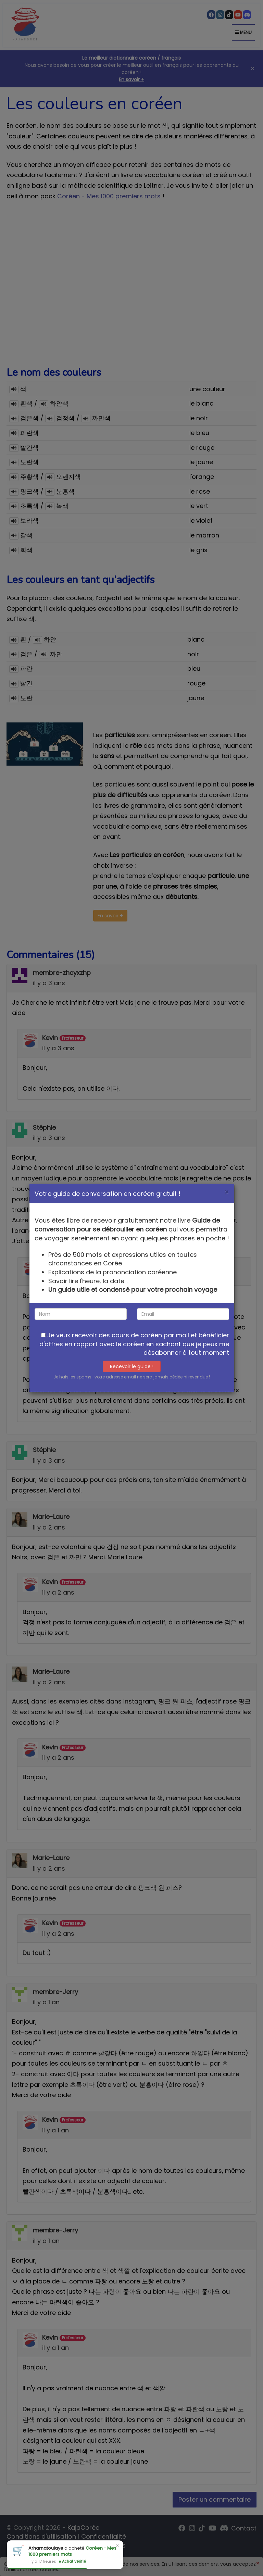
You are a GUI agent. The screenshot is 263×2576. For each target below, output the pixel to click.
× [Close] (117, 2545)
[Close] (226, 1192)
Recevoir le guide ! (131, 1366)
